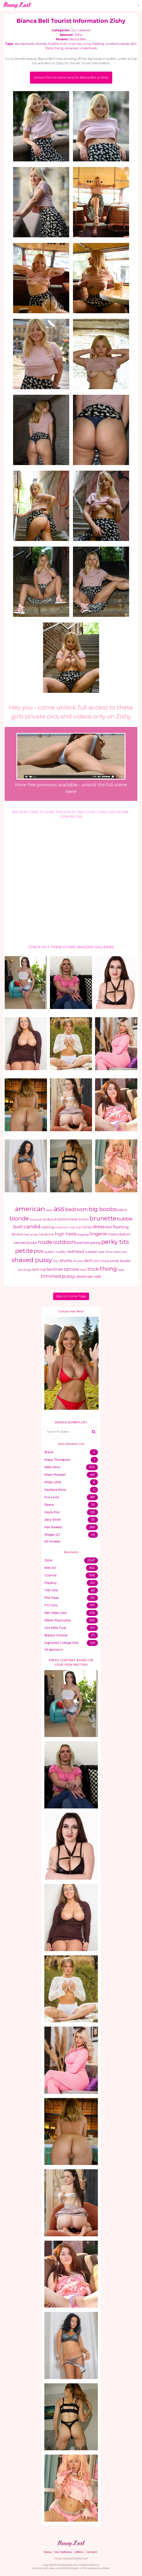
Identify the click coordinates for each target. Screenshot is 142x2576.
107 (92, 1628)
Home (47, 2552)
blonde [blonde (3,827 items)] (19, 1218)
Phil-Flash (51, 1598)
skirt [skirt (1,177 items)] (88, 1260)
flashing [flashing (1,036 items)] (121, 1227)
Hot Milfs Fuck (55, 1628)
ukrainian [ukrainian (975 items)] (85, 1276)
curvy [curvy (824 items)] (87, 1227)
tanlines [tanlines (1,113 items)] (55, 1269)
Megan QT (52, 1534)
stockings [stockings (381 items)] (24, 1269)
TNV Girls (51, 1590)
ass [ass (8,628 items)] (59, 1209)
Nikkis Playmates (57, 1620)
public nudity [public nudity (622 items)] (55, 1252)
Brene (48, 1452)
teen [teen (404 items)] (83, 1269)
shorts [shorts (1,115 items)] (66, 1260)
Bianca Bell (77, 39)
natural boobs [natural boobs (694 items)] (25, 1242)
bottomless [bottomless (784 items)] (68, 1219)
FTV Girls (51, 1605)
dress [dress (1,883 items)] (99, 1226)
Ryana (49, 1504)
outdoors (112, 44)
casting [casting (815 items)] (47, 1227)
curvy (87, 44)
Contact (91, 2552)
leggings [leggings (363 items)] (83, 1234)
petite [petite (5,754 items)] (24, 1250)
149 (92, 1643)
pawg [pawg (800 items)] (95, 1242)
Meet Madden (55, 1474)
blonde (41, 44)
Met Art (50, 1568)
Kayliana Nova (55, 1489)
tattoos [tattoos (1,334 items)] (71, 1269)
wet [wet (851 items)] (97, 1276)
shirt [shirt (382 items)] (56, 1261)
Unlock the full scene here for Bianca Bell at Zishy (71, 77)
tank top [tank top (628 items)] (39, 1269)
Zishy (78, 35)
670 (92, 1467)
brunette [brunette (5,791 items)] (103, 1218)
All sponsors (53, 1649)
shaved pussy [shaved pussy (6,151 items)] (32, 1260)
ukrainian (71, 48)
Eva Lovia (51, 1497)
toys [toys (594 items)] (120, 1269)
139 (92, 1512)
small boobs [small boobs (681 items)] (120, 1261)
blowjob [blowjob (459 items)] (36, 1219)
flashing (98, 44)
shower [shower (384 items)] (78, 1261)
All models (52, 1541)
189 (92, 1497)
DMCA (79, 2552)
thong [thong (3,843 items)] (108, 1268)
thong (58, 48)
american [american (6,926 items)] (30, 1209)
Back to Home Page (71, 1296)
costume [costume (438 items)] (61, 1227)
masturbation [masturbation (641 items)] (119, 1234)
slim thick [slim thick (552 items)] (101, 1261)
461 (92, 1474)
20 (93, 1504)
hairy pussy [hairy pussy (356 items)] (31, 1234)
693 (92, 1620)
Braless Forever (56, 1635)
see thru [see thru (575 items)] (105, 1252)
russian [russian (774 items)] (91, 1251)
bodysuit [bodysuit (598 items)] (50, 1219)
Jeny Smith (52, 1519)
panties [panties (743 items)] (83, 1242)
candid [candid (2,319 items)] (32, 1226)
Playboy (50, 1583)
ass (17, 44)
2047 (91, 1560)
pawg (124, 44)
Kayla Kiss (52, 1512)
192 (92, 1598)
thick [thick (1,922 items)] (93, 1269)
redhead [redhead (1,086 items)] (75, 1251)
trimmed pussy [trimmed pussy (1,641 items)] (58, 1276)
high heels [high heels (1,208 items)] (66, 1234)
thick (49, 48)
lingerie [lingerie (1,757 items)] (98, 1234)
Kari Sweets (53, 1527)
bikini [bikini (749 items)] (122, 1210)
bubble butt (57, 44)
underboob (88, 48)
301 (92, 1583)
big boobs (27, 44)
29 (93, 1534)
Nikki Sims (52, 1467)
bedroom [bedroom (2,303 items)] (76, 1209)
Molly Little (52, 1482)
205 (92, 1613)
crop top (74, 44)
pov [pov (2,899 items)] (38, 1251)
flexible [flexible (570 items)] (17, 1234)
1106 (92, 1575)
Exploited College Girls (61, 1643)
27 (93, 1635)
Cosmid (50, 1575)
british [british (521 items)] (84, 1219)
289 (92, 1527)
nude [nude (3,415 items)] (45, 1242)
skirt (133, 44)
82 (93, 1590)
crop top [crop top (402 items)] (74, 1227)
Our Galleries (80, 30)
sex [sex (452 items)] (124, 1252)
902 (92, 1568)
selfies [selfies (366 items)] (117, 1252)
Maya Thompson (57, 1459)
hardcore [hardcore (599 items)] (46, 1234)
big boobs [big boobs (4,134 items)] (103, 1209)
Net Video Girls (55, 1613)
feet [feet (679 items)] (109, 1227)
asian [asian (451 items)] (49, 1210)
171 (93, 1519)
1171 (92, 1605)
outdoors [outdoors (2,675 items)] (64, 1242)
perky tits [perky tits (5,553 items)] (115, 1241)
